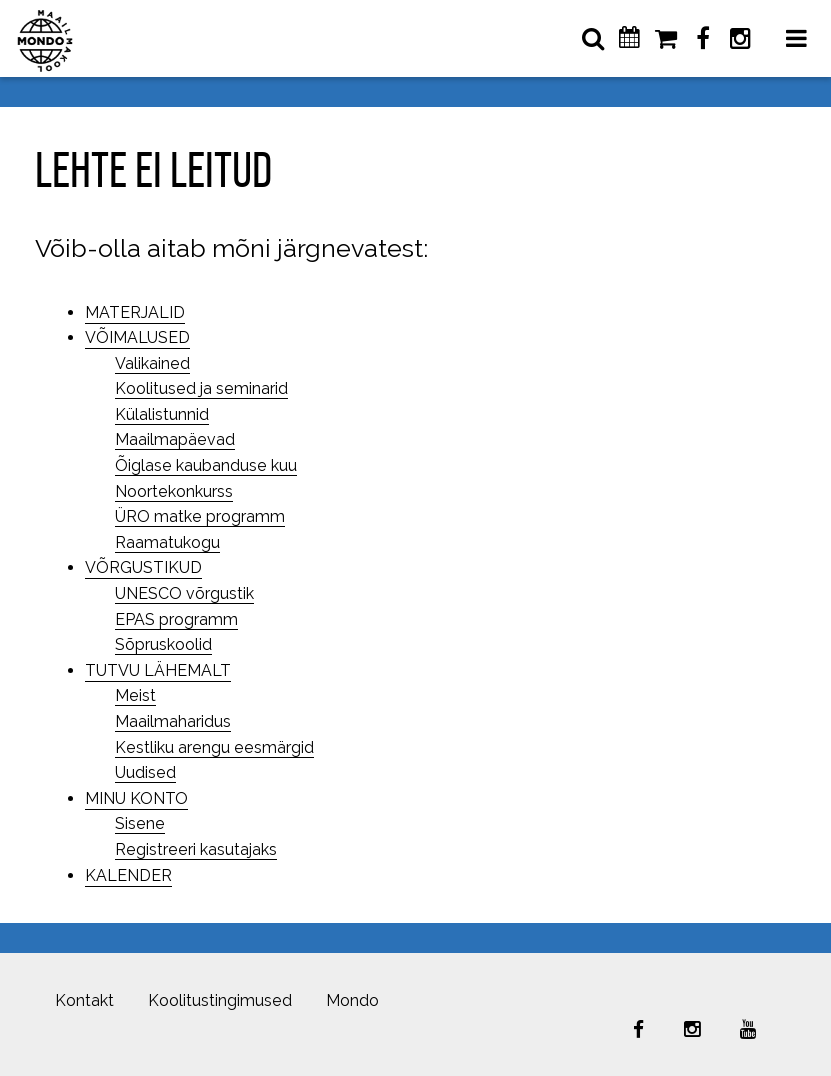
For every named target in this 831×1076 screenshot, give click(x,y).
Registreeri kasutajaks (196, 849)
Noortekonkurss (174, 491)
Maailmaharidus (173, 721)
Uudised (145, 772)
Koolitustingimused (220, 1000)
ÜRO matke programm (200, 516)
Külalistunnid (162, 414)
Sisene (140, 823)
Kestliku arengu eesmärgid (214, 747)
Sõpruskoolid (163, 644)
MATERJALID (135, 312)
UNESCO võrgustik (184, 593)
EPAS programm (176, 619)
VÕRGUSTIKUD (143, 567)
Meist (135, 695)
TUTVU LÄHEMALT (158, 670)
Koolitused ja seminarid (201, 388)
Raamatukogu (167, 542)
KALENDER (128, 875)
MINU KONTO (136, 798)
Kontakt (84, 1000)
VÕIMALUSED (137, 337)
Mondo (352, 1000)
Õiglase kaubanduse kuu (206, 465)
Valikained (152, 363)
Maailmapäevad (175, 439)
